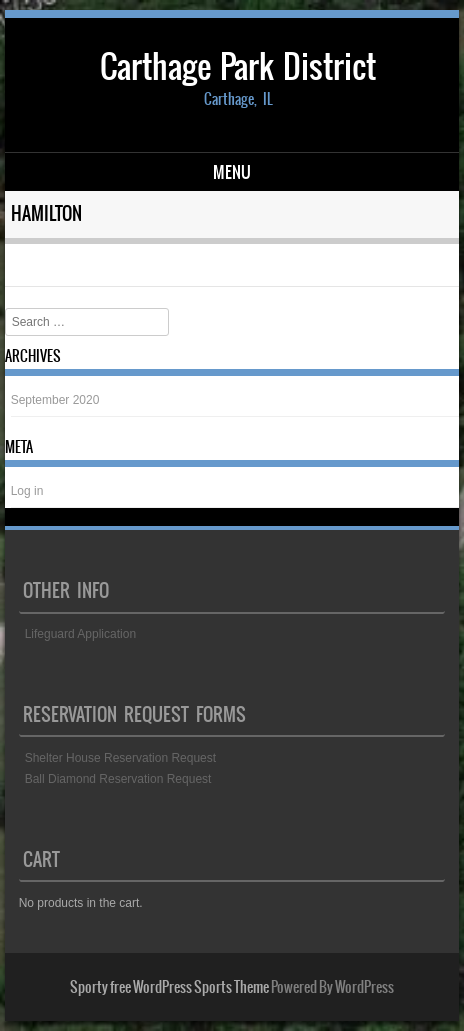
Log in (27, 491)
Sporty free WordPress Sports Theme (169, 987)
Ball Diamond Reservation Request (118, 779)
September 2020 (55, 400)
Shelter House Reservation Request (120, 758)
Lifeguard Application (80, 634)
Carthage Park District (238, 66)
